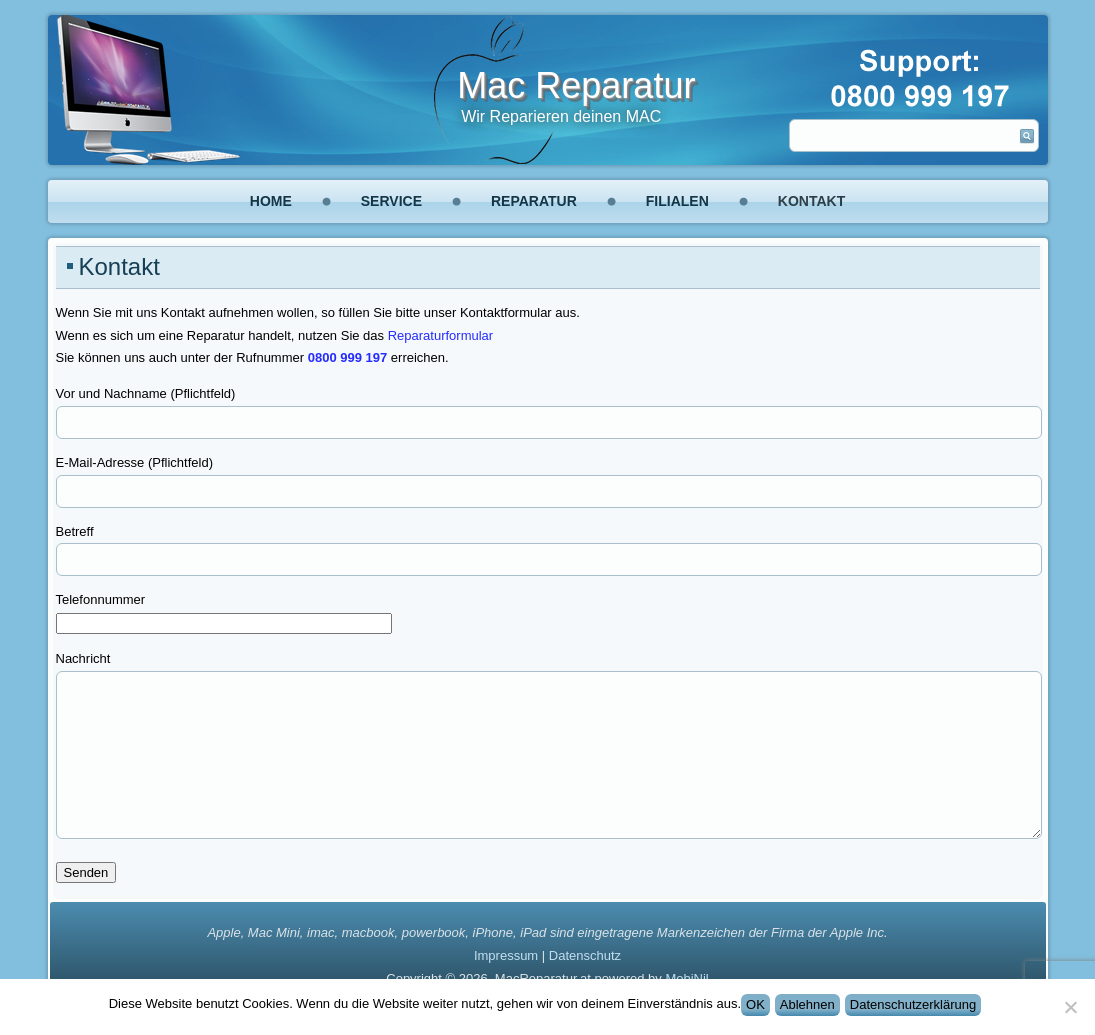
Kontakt (811, 201)
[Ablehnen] (1070, 1007)
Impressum (506, 955)
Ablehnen (807, 1004)
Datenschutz (585, 955)
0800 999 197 (348, 357)
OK (755, 1004)
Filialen (677, 201)
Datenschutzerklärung (913, 1004)
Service (391, 201)
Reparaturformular (441, 335)
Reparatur (534, 201)
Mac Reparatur (576, 85)
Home (271, 201)
